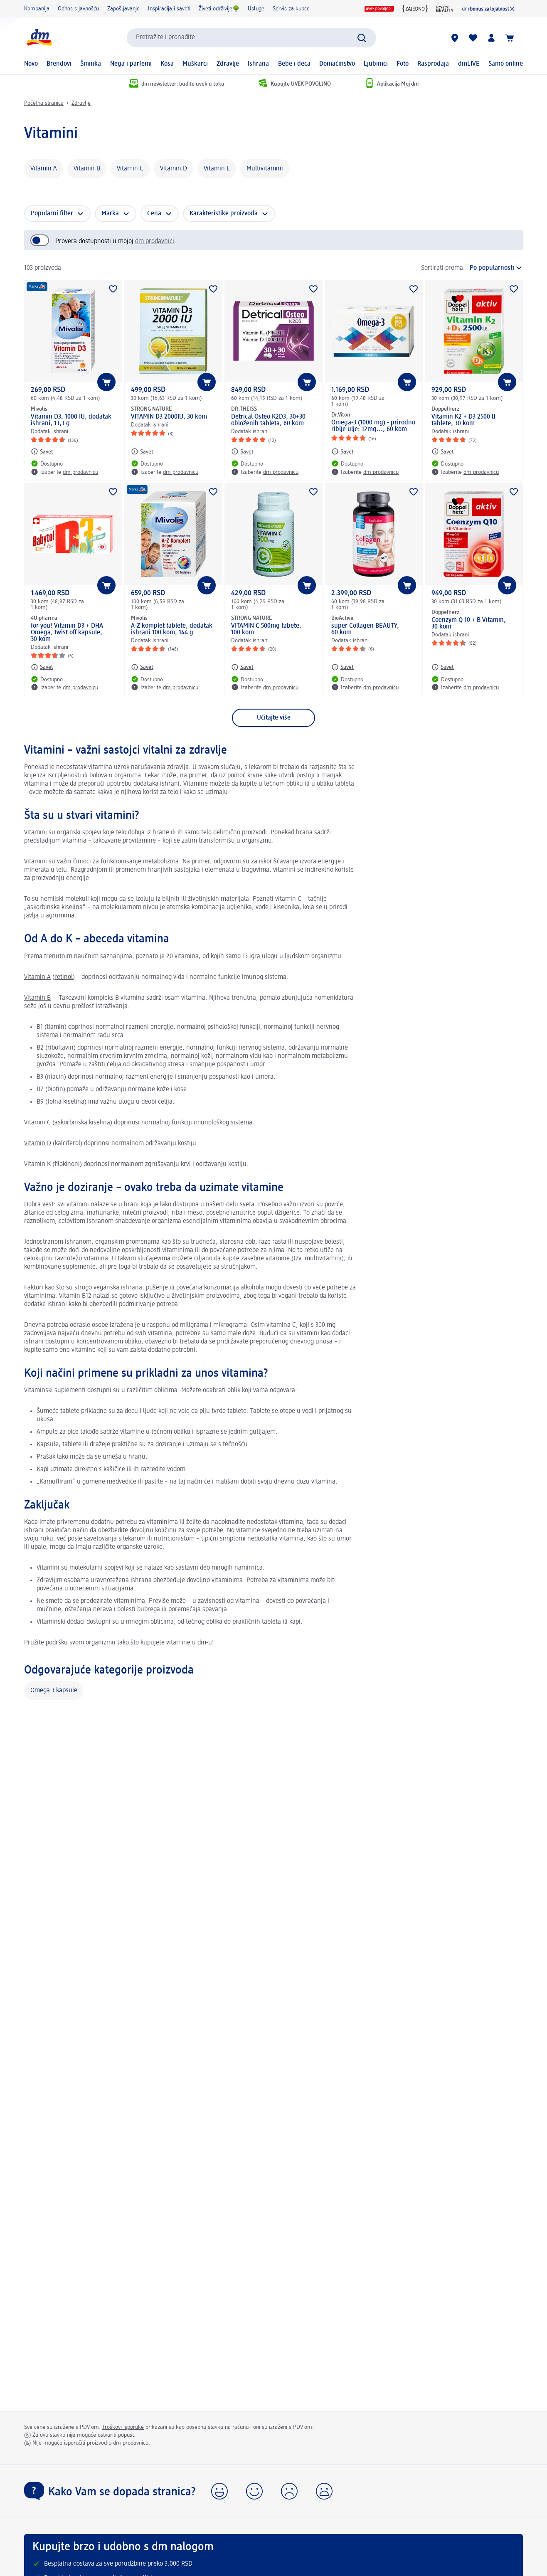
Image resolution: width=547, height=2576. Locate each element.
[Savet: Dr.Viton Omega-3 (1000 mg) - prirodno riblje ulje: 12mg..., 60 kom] (342, 451)
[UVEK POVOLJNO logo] (379, 8)
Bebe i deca (294, 64)
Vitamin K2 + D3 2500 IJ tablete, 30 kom (463, 420)
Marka (110, 213)
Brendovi (59, 64)
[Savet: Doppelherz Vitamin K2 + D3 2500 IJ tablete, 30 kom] (442, 451)
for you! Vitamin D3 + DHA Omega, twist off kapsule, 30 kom (67, 633)
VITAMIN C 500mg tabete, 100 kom (266, 629)
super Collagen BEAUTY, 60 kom (365, 629)
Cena (154, 213)
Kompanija (36, 9)
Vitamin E (217, 168)
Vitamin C (130, 168)
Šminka (90, 64)
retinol (63, 977)
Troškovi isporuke (123, 2427)
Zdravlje (228, 64)
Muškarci (195, 64)
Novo (31, 64)
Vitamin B (87, 168)
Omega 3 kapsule (53, 1690)
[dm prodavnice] (455, 38)
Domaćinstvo (337, 64)
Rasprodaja (433, 64)
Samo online (505, 64)
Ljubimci (376, 64)
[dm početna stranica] (38, 37)
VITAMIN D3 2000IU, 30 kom (169, 417)
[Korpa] (510, 38)
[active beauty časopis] (445, 8)
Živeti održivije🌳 (219, 9)
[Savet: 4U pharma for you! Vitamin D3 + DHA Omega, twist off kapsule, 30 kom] (42, 667)
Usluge (256, 9)
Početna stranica (44, 103)
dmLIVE (469, 64)
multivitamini (323, 1258)
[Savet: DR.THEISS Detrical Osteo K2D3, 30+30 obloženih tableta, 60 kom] (242, 451)
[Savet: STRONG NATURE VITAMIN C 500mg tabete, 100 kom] (242, 667)
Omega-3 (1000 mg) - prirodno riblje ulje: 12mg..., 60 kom (373, 426)
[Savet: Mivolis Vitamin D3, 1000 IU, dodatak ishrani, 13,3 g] (42, 451)
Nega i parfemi (131, 64)
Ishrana (258, 64)
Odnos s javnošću (78, 9)
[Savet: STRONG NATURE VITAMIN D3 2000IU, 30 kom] (142, 451)
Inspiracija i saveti (169, 9)
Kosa (167, 64)
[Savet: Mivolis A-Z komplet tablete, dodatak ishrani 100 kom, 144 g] (142, 667)
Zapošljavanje (123, 9)
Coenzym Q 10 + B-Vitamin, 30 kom (468, 623)
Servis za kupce (291, 9)
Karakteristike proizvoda (224, 213)
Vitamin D (173, 168)
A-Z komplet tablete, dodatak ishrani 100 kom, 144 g (171, 629)
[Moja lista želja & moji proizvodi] (473, 38)
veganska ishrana (118, 1287)
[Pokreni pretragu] (361, 37)
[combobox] (251, 37)
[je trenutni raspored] (496, 268)
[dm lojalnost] (488, 8)
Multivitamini (264, 168)
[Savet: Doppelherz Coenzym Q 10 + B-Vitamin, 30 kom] (442, 667)
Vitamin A (43, 168)
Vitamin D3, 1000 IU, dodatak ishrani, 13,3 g (71, 420)
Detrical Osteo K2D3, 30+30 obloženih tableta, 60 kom (268, 420)
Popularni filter (52, 213)
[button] (219, 2491)
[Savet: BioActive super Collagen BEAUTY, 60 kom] (342, 667)
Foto (403, 64)
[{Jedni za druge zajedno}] (415, 8)
